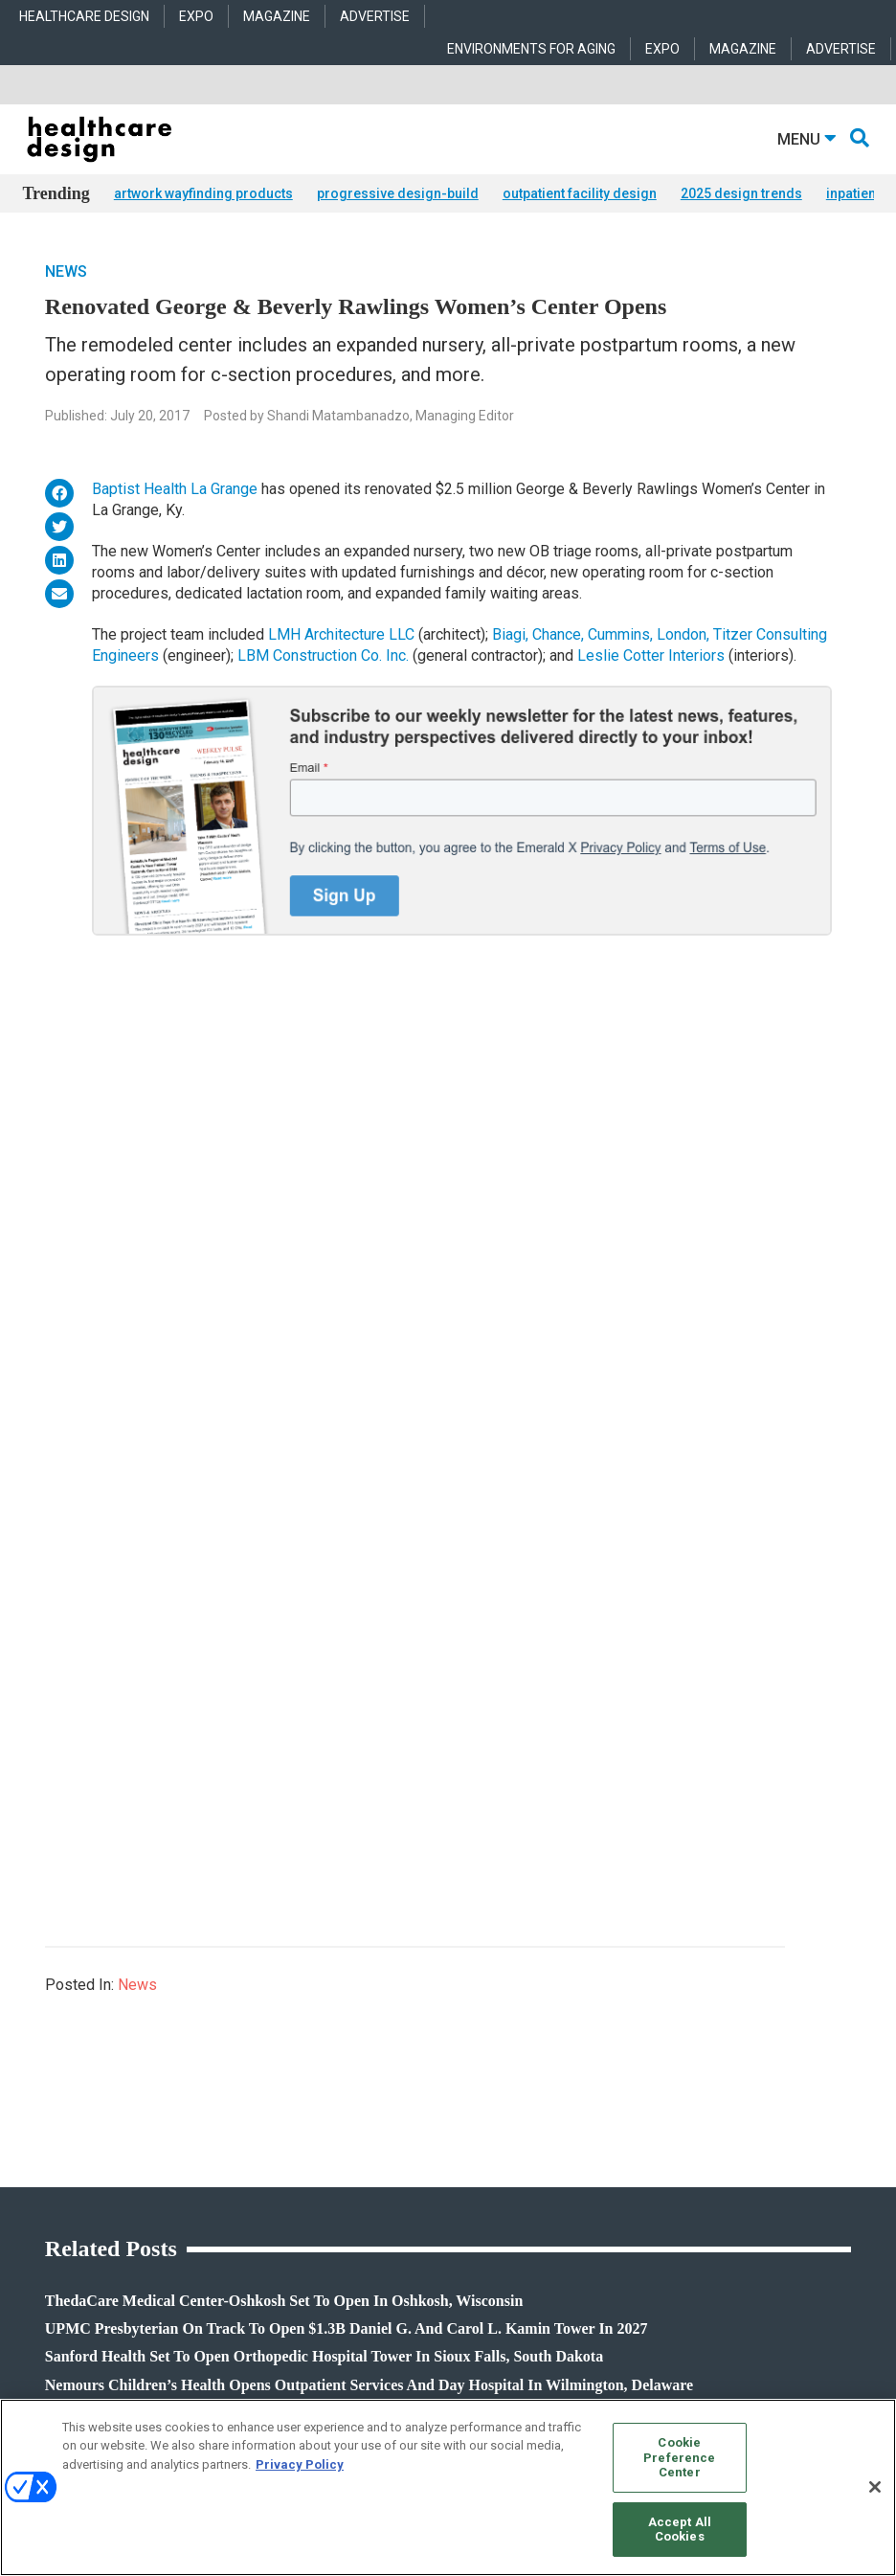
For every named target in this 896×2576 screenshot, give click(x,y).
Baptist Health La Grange (175, 489)
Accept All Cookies (679, 2529)
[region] (448, 2487)
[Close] (875, 2487)
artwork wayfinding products (203, 193)
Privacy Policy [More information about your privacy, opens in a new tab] (300, 2464)
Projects (42, 2073)
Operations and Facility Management (399, 2144)
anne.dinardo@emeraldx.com (100, 2278)
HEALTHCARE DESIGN (84, 16)
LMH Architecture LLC (341, 634)
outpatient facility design (580, 193)
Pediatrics (331, 2168)
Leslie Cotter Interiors (651, 655)
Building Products (636, 2073)
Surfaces (612, 2144)
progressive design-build (398, 193)
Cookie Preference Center (679, 2457)
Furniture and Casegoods (653, 2120)
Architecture (336, 2073)
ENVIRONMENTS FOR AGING (531, 49)
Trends (39, 2096)
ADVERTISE (375, 16)
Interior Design (342, 2120)
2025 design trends (741, 193)
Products (45, 2049)
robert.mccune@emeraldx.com (103, 2338)
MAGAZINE (276, 16)
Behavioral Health (349, 2096)
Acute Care (333, 2049)
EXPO (196, 16)
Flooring (610, 2096)
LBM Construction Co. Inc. (323, 655)
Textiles (608, 2168)
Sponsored (49, 2120)
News (66, 271)
